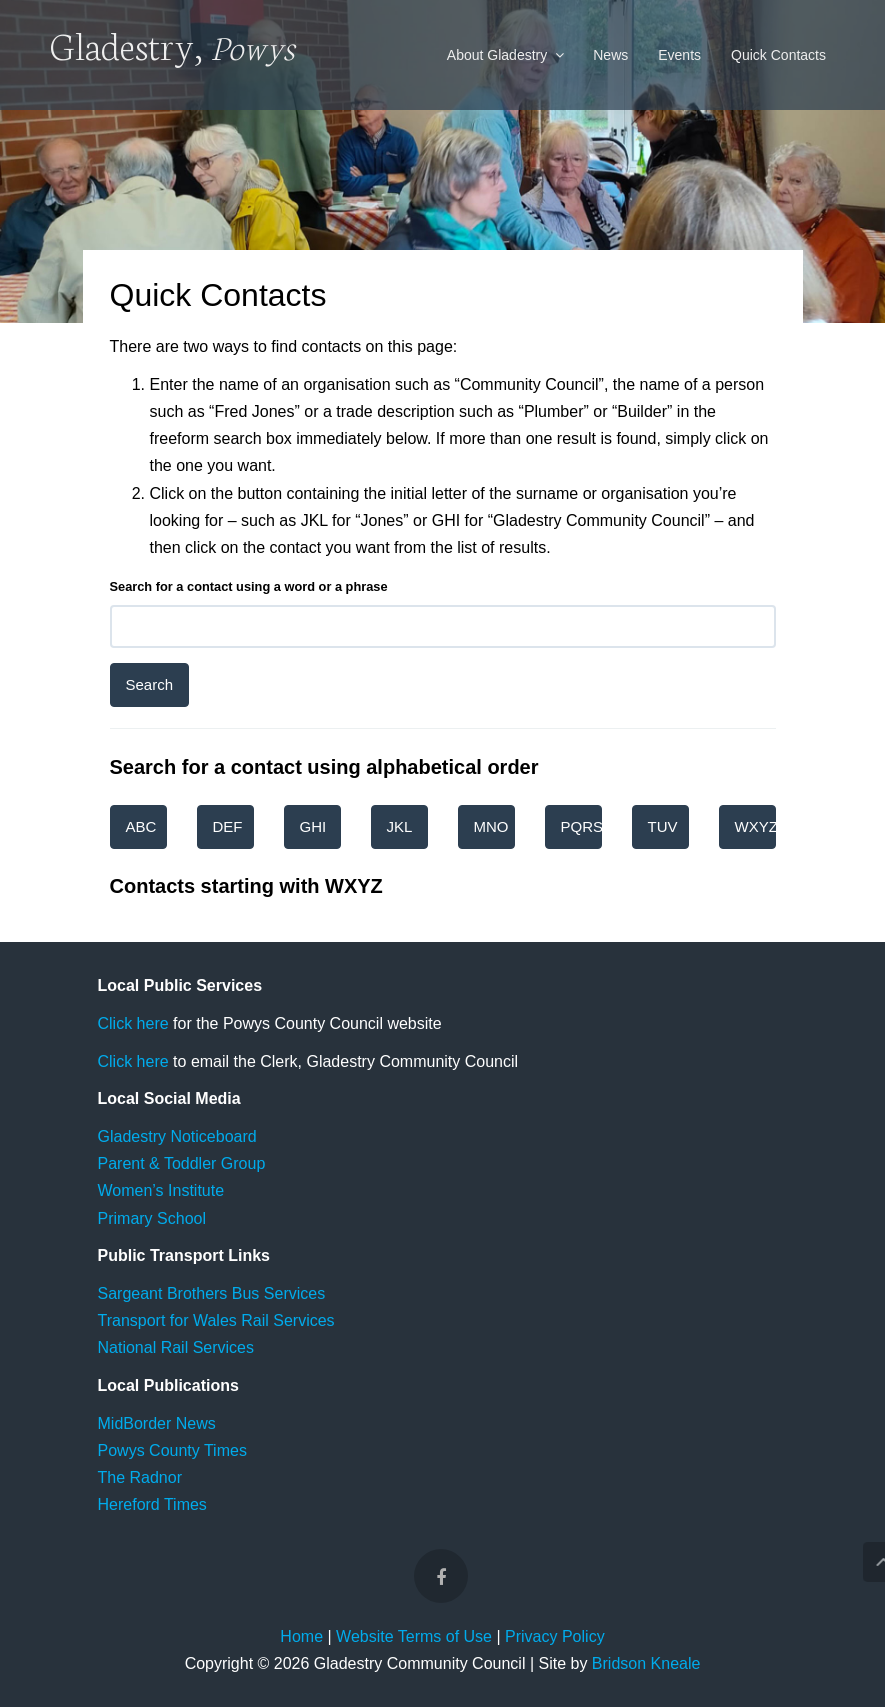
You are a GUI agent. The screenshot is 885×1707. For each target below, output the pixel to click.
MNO (491, 826)
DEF (228, 826)
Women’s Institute (161, 1190)
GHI (313, 826)
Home (301, 1636)
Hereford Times (152, 1504)
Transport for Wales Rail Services (216, 1320)
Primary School (152, 1218)
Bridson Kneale (646, 1663)
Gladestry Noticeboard (177, 1136)
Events (679, 55)
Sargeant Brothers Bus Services (212, 1293)
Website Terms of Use (414, 1636)
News (610, 55)
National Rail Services (176, 1347)
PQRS (581, 826)
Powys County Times (172, 1450)
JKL (400, 826)
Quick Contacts (778, 55)
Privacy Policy (555, 1636)
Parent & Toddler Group (182, 1163)
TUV (663, 826)
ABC (141, 826)
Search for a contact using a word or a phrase (249, 586)
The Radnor (140, 1477)
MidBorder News (157, 1423)
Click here (133, 1023)
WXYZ (755, 826)
